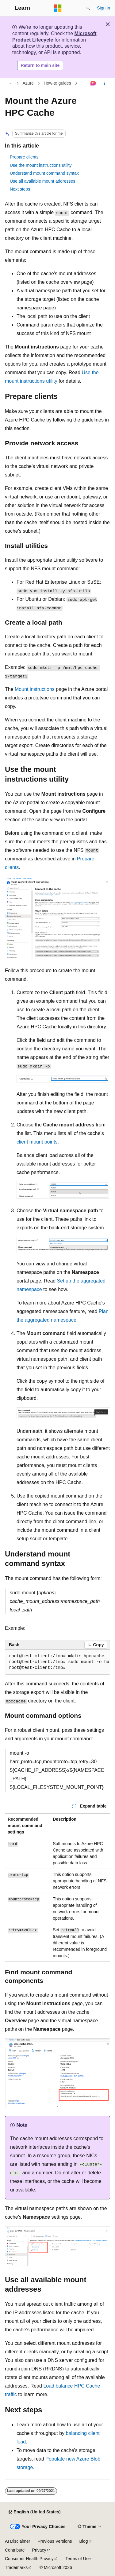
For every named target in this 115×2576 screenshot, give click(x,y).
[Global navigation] (6, 8)
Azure (28, 83)
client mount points (37, 1141)
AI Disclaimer (17, 2541)
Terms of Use (77, 2558)
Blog (83, 2541)
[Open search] (88, 8)
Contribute (15, 2550)
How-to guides (57, 83)
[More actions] (104, 83)
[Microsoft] (58, 8)
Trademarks (16, 2567)
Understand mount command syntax (44, 173)
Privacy (39, 2550)
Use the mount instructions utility (41, 165)
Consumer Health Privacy (29, 2558)
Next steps (20, 189)
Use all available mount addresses (42, 181)
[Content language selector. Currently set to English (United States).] (34, 2512)
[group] (57, 1662)
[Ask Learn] (93, 83)
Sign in (103, 7)
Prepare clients (24, 157)
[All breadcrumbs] (10, 83)
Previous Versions (54, 2541)
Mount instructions (35, 689)
